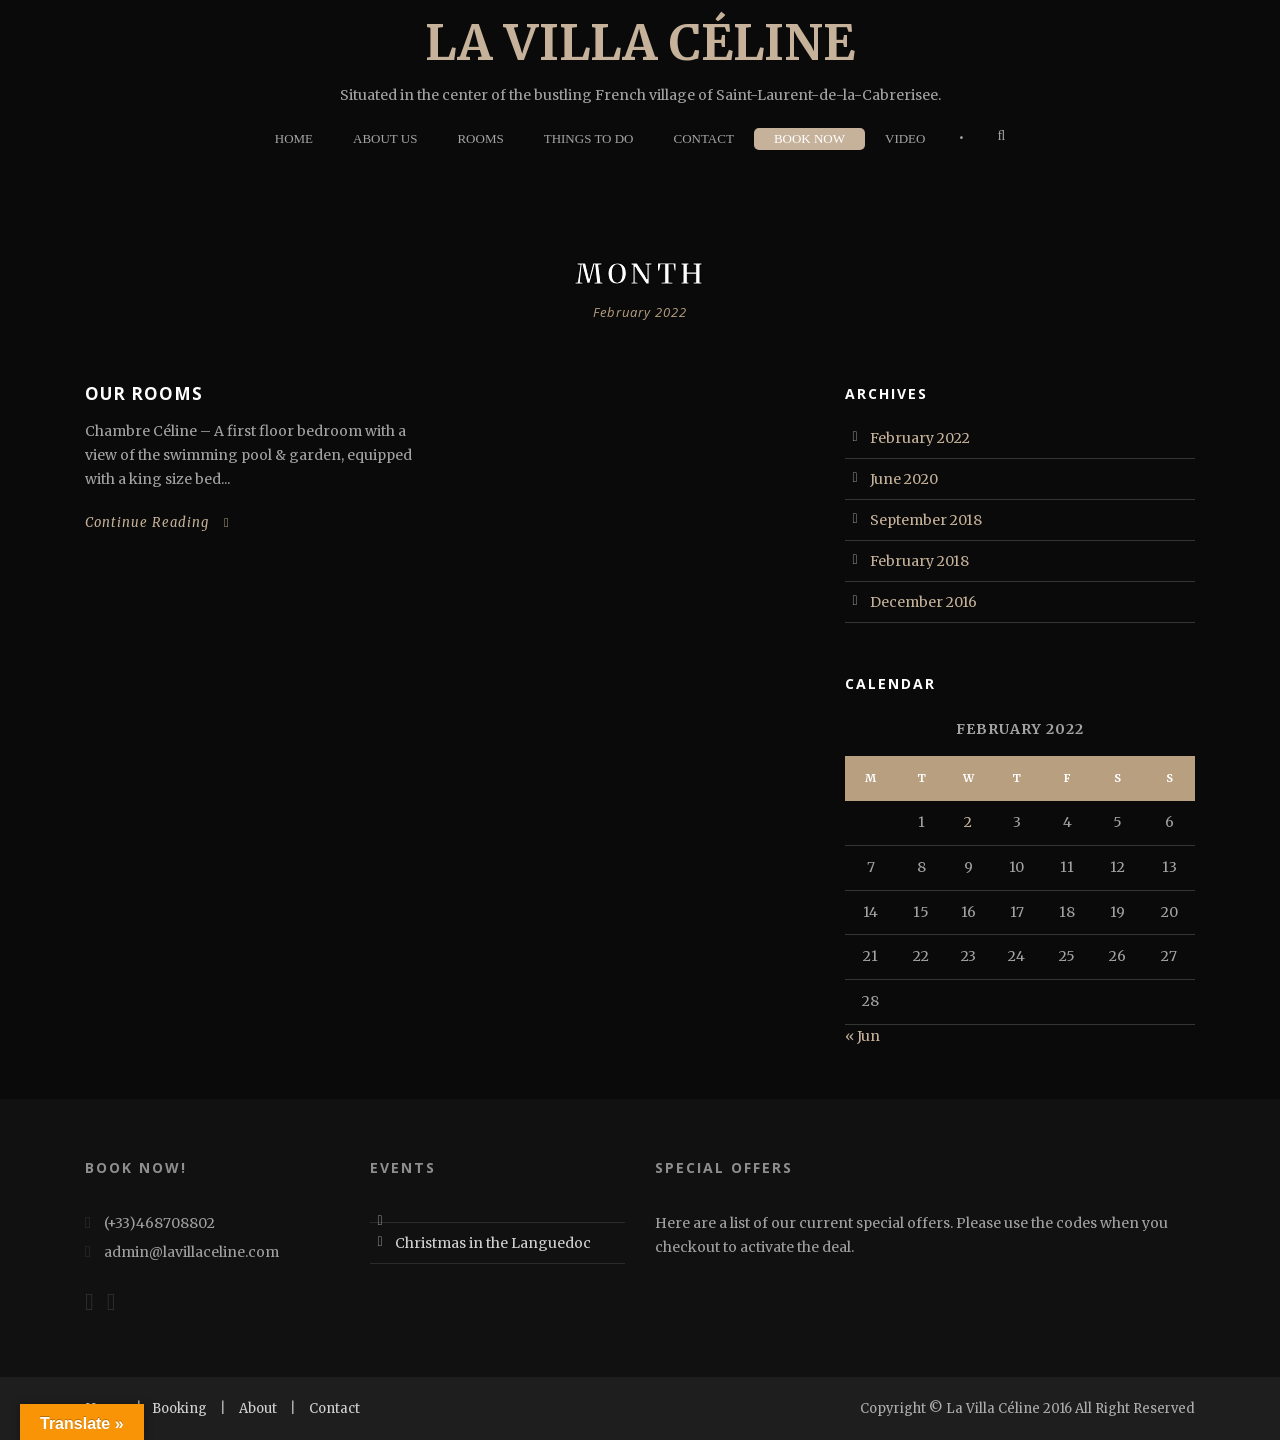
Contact (704, 138)
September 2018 (926, 520)
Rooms (480, 138)
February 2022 (920, 438)
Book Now (809, 138)
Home (294, 138)
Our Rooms (144, 393)
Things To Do (589, 138)
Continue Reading (157, 522)
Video (905, 138)
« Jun (862, 1036)
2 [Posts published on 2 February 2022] (968, 822)
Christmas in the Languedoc (493, 1243)
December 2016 (923, 602)
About (258, 1408)
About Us (385, 138)
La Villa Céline (640, 42)
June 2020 (904, 479)
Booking (179, 1408)
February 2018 (919, 561)
